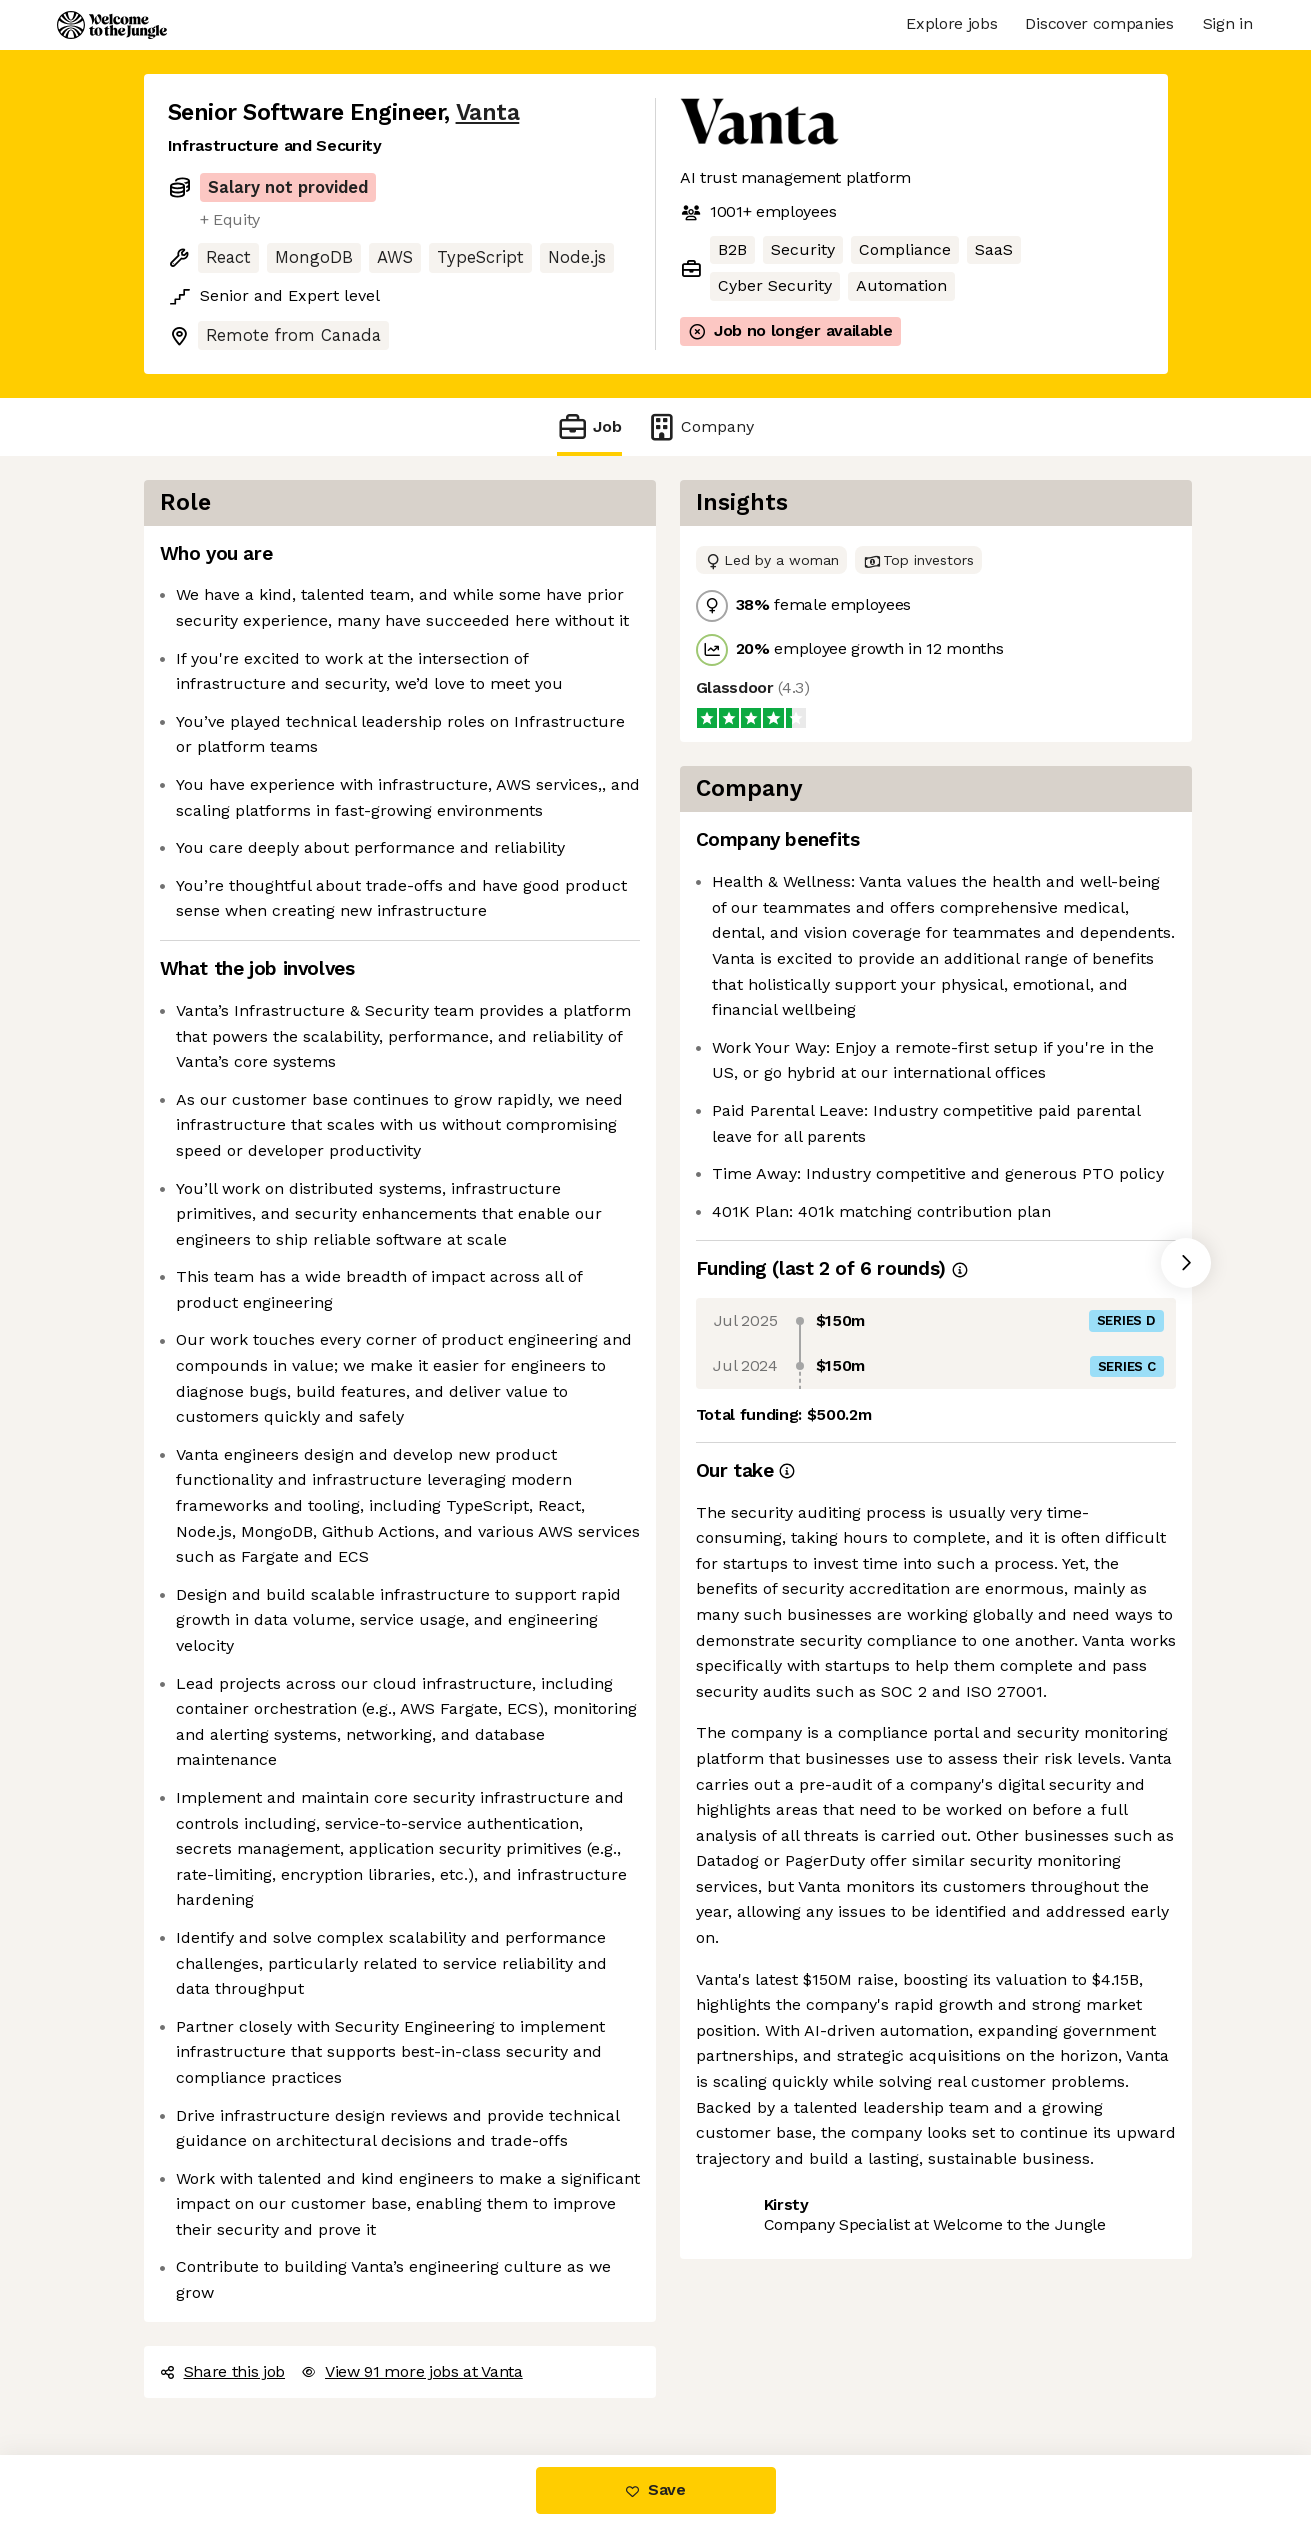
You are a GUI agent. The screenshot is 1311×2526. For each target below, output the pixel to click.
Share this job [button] (223, 2371)
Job (589, 426)
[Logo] (112, 25)
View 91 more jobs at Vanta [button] (412, 2371)
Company (700, 426)
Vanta (488, 112)
